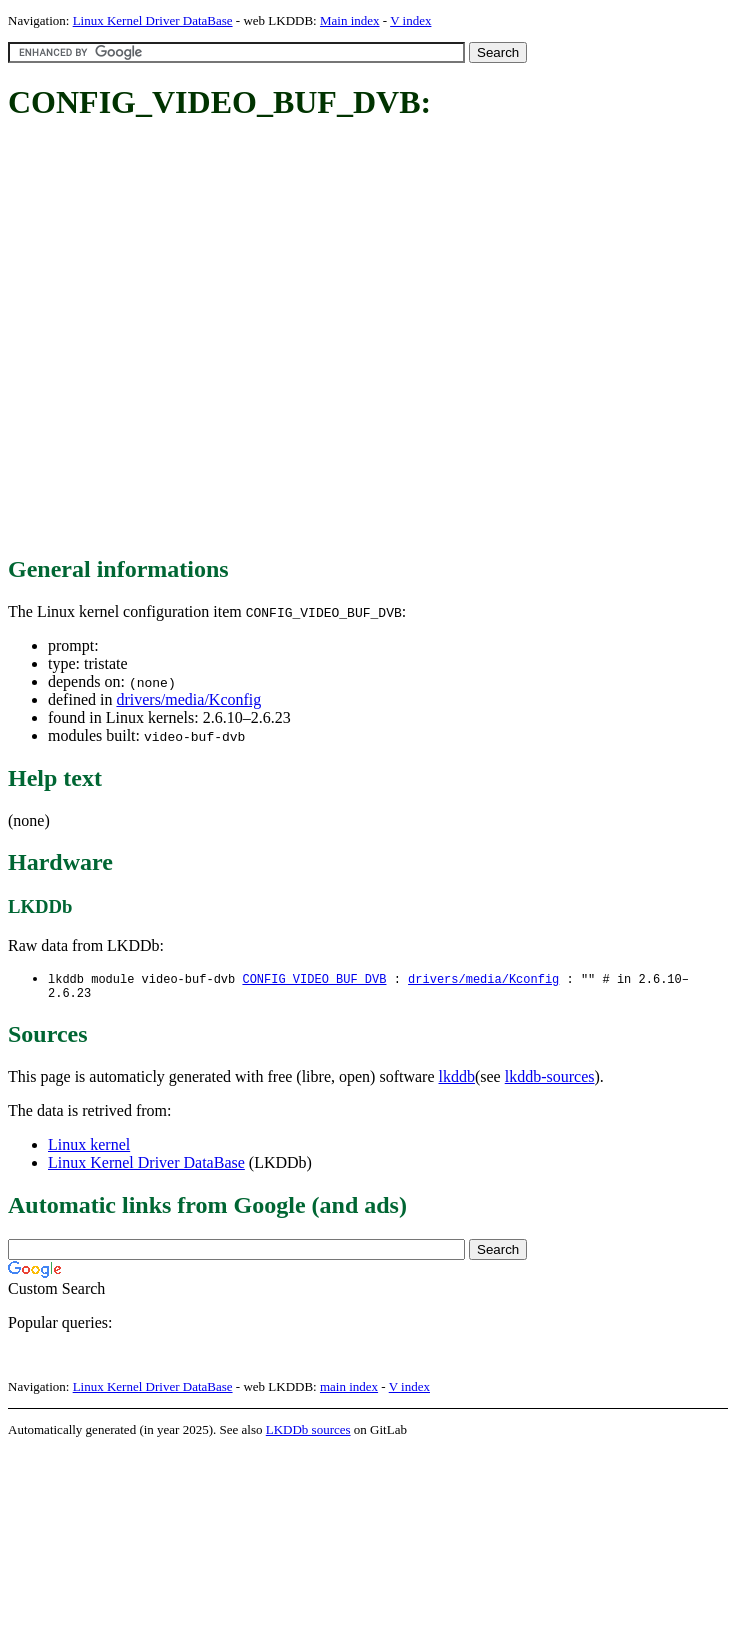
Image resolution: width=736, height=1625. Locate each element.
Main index (350, 20)
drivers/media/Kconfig (188, 699)
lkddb (457, 1080)
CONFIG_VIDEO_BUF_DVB (314, 979)
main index (349, 1390)
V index (410, 20)
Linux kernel (89, 1148)
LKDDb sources (308, 1433)
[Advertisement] (196, 339)
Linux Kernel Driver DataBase (153, 20)
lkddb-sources (550, 1080)
